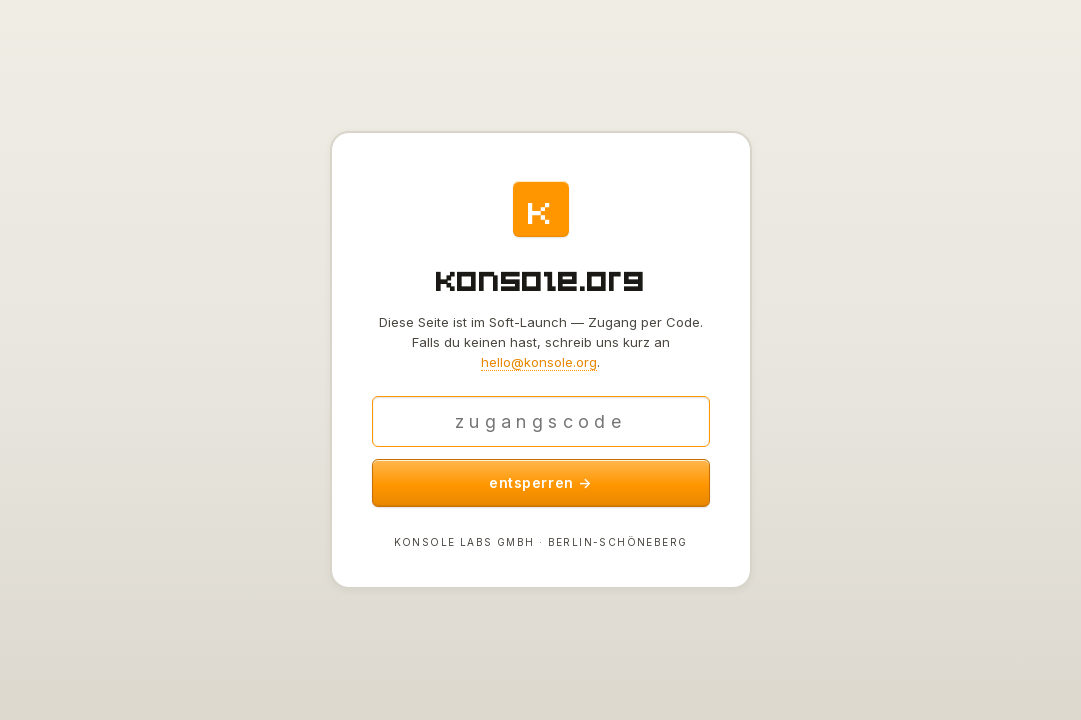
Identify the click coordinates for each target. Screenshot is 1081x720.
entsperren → (540, 482)
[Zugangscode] (541, 421)
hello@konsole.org (539, 362)
